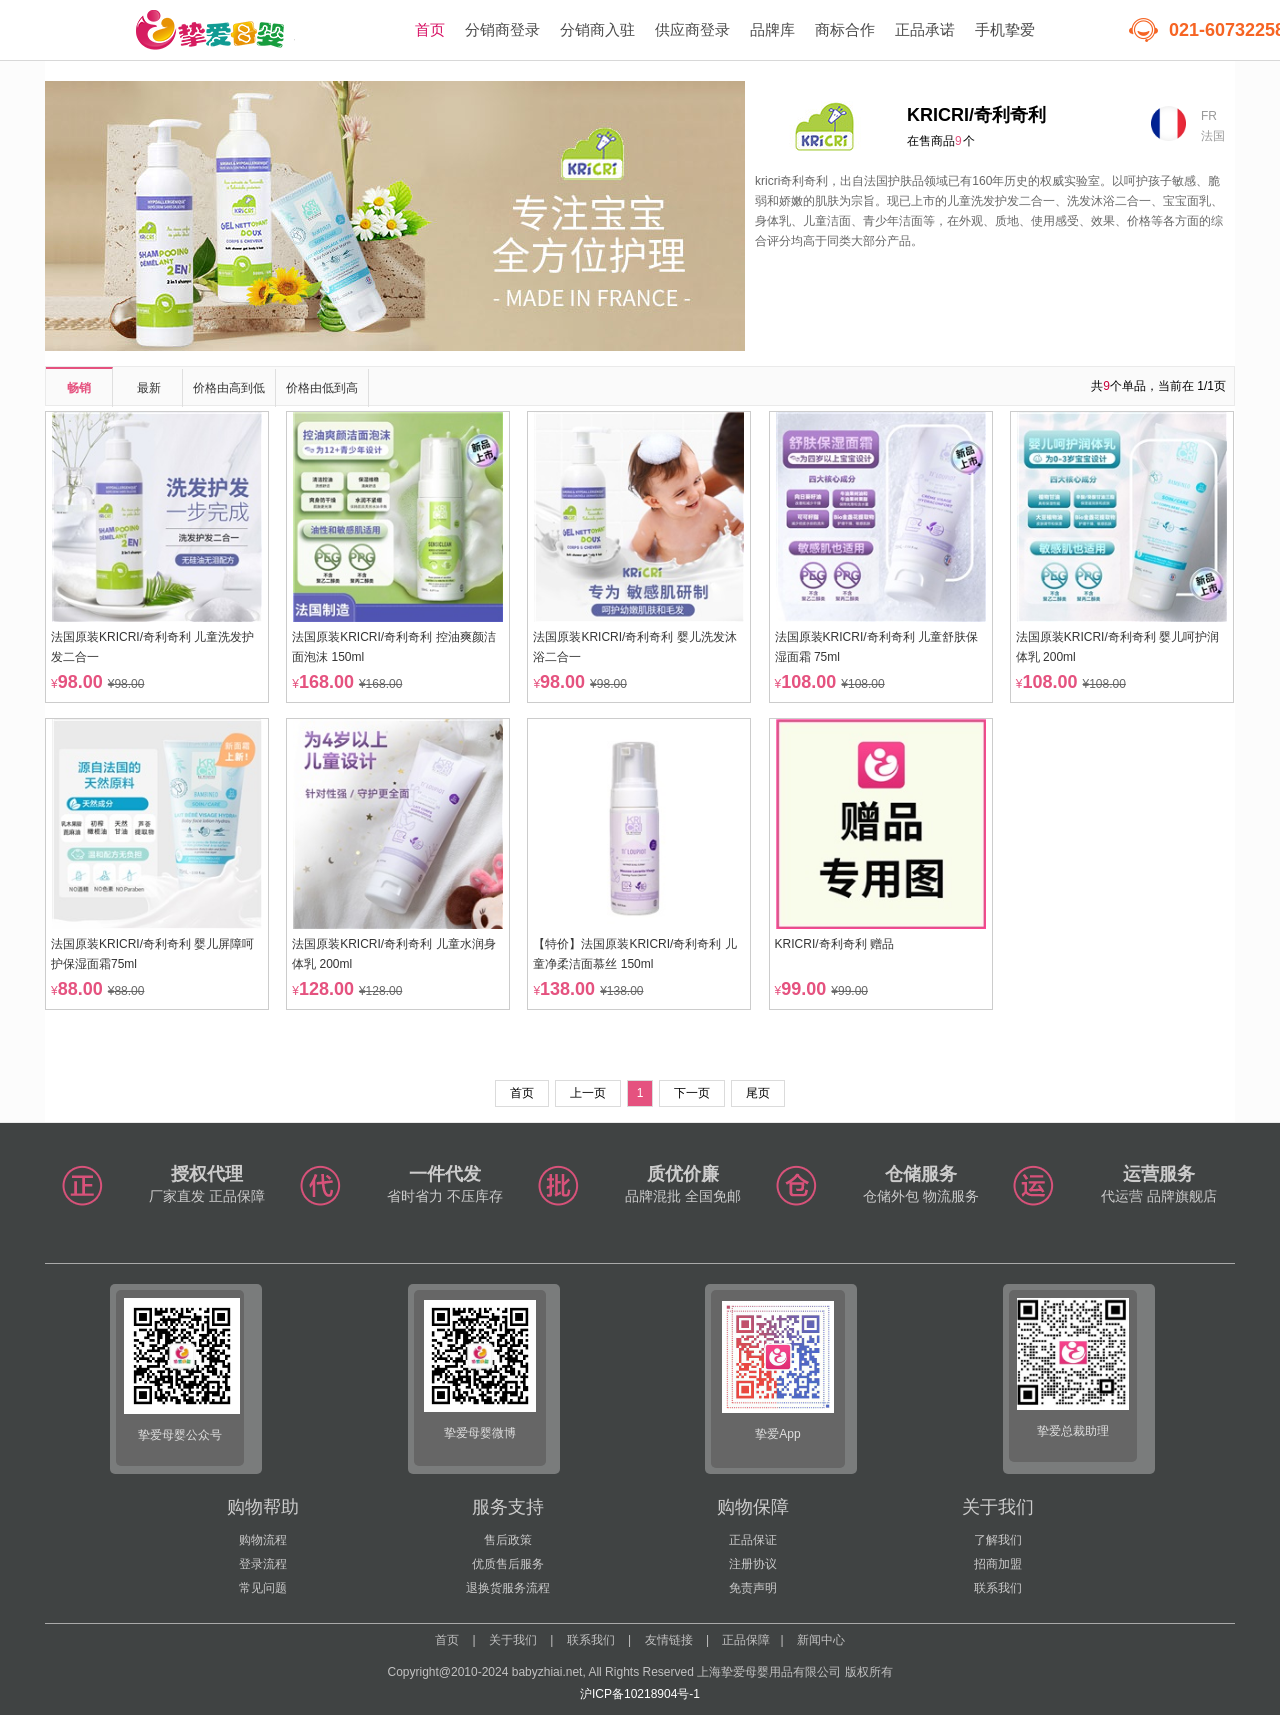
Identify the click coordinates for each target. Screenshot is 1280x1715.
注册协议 (753, 1564)
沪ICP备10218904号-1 (640, 1694)
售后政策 (508, 1540)
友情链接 (669, 1640)
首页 (430, 29)
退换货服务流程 (508, 1588)
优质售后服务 (508, 1564)
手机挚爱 (1005, 29)
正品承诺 (925, 29)
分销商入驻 (597, 29)
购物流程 (263, 1540)
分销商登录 (502, 29)
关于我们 (513, 1640)
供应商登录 (692, 29)
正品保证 (753, 1540)
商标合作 (845, 29)
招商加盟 (998, 1564)
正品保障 (746, 1640)
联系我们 (998, 1588)
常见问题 (263, 1588)
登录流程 (263, 1564)
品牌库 (772, 29)
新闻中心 (821, 1640)
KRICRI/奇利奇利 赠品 (834, 944)
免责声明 (753, 1588)
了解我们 (998, 1540)
